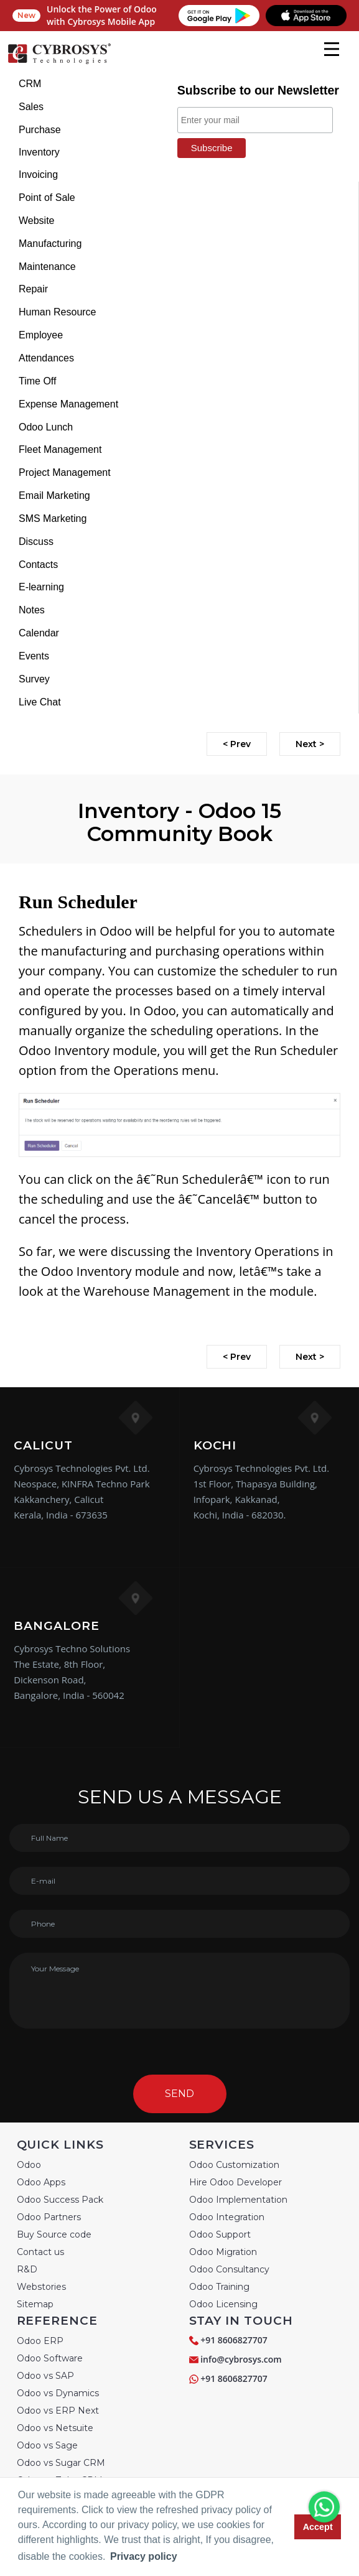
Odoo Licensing (223, 2304)
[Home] (59, 62)
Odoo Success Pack (60, 2199)
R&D (27, 2269)
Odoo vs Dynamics (58, 2393)
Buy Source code (54, 2234)
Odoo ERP (40, 2340)
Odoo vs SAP (45, 2375)
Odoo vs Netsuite (55, 2428)
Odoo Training (219, 2286)
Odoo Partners (49, 2217)
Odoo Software (50, 2358)
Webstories (41, 2286)
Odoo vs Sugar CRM (61, 2462)
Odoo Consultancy (229, 2269)
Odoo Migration (223, 2251)
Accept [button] (318, 2527)
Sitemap (35, 2304)
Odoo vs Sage (47, 2445)
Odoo (29, 2164)
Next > (310, 744)
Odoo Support (220, 2234)
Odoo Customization (234, 2164)
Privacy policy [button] (143, 2556)
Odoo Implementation (238, 2199)
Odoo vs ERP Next (58, 2410)
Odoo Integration (226, 2217)
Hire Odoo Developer (235, 2182)
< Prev (237, 744)
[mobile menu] (331, 49)
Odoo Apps (41, 2182)
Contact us (40, 2251)
